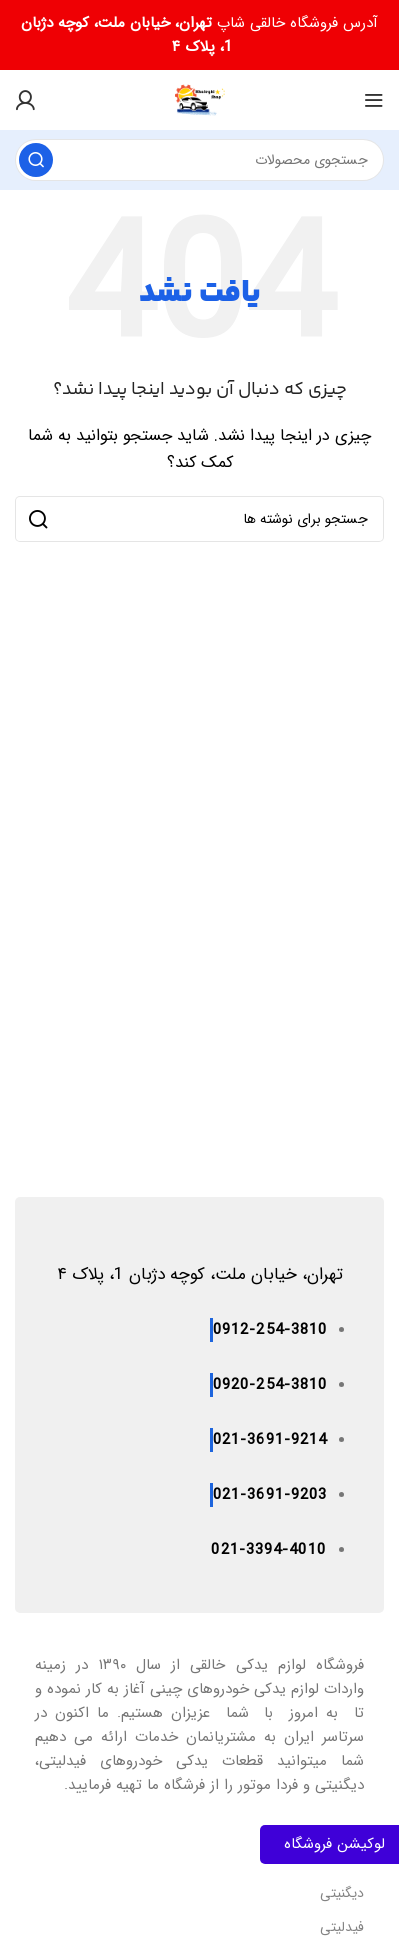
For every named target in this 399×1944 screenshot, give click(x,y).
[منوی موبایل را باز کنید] (374, 100)
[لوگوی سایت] (200, 99)
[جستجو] (199, 160)
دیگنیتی (342, 1893)
